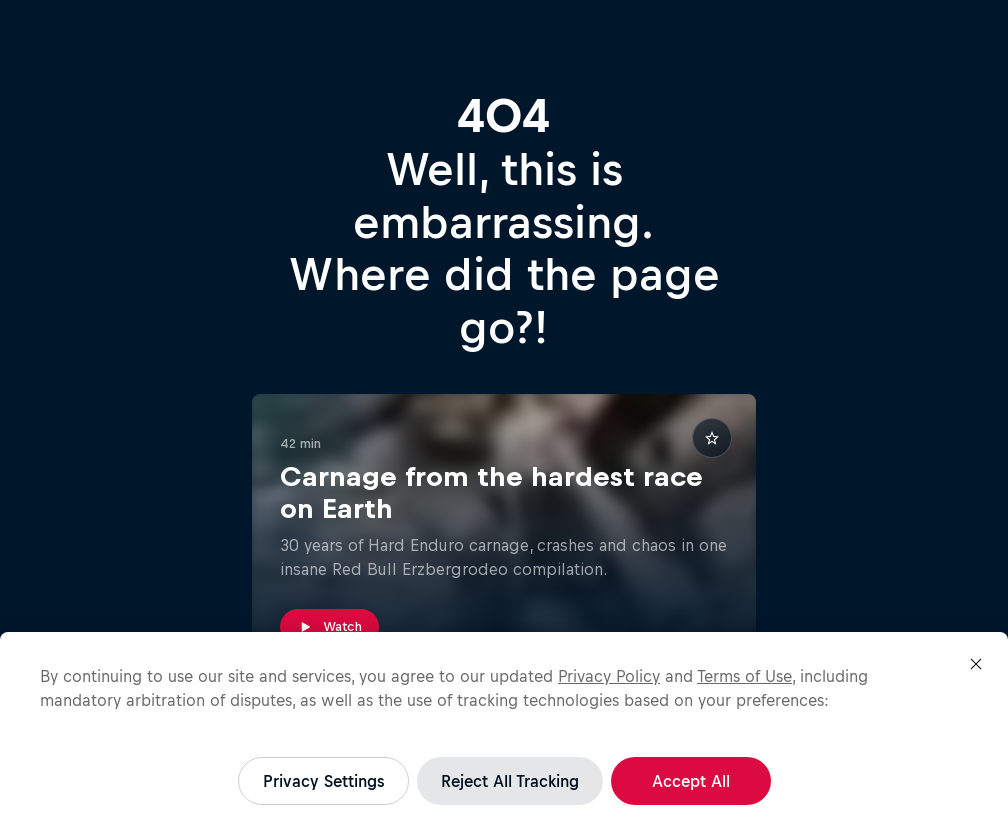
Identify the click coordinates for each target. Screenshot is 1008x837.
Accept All (691, 781)
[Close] (976, 664)
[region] (504, 734)
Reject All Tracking (510, 781)
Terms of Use (744, 676)
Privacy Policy (609, 676)
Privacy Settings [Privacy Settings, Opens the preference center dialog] (323, 781)
